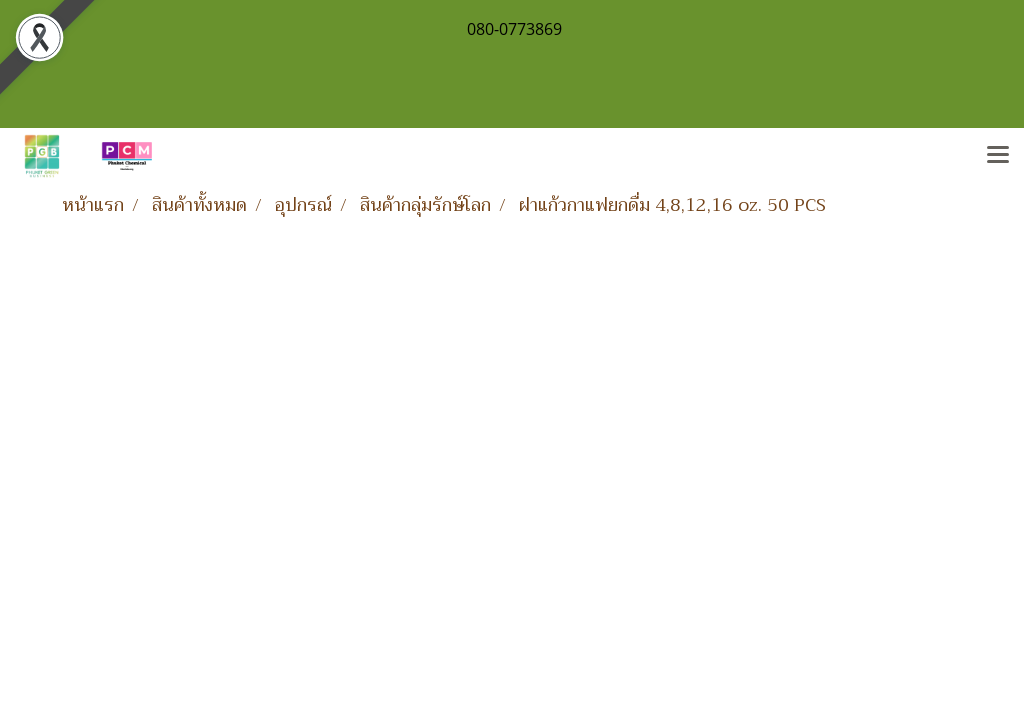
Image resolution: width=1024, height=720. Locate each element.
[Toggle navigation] (998, 156)
